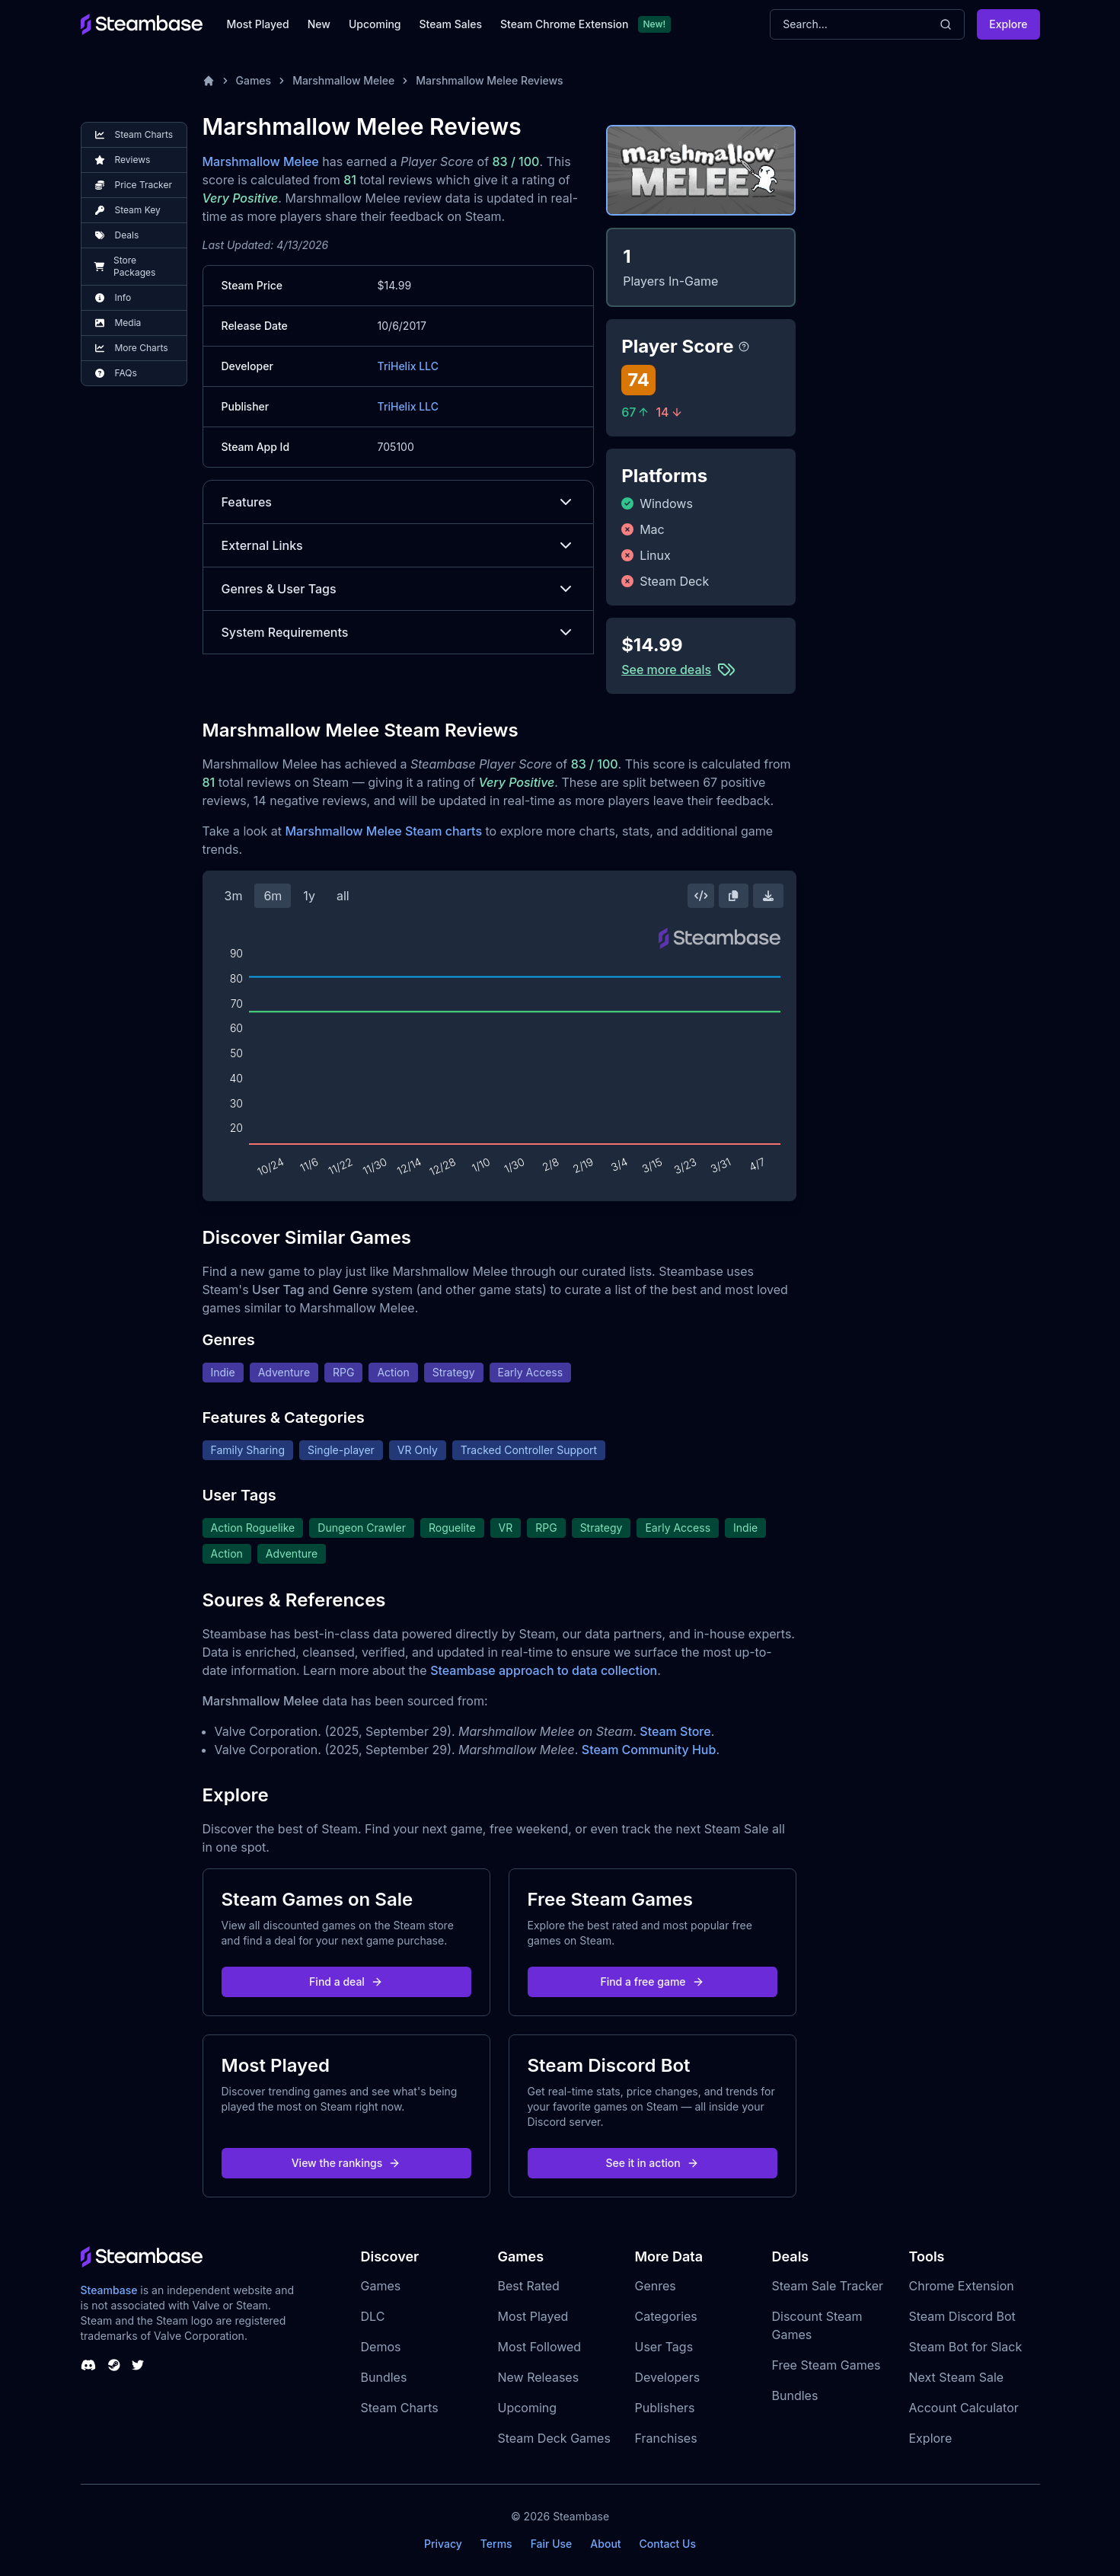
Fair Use (552, 2543)
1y (309, 895)
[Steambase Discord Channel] (88, 2365)
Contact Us (668, 2543)
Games (254, 80)
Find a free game (652, 1981)
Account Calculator (964, 2407)
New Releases (538, 2377)
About (605, 2543)
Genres (655, 2285)
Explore (1008, 24)
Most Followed (540, 2346)
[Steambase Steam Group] (114, 2365)
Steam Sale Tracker (828, 2285)
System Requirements (399, 632)
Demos (381, 2346)
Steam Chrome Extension (564, 24)
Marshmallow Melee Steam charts (383, 831)
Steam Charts (400, 2407)
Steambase (109, 2290)
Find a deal (346, 1981)
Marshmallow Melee (343, 80)
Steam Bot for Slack (966, 2346)
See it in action (651, 2162)
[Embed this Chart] (701, 896)
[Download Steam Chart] (768, 896)
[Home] (209, 81)
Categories (666, 2316)
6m (272, 895)
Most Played (258, 24)
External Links (399, 545)
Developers (667, 2377)
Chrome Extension (961, 2285)
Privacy (443, 2543)
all (343, 895)
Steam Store (675, 1731)
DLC (373, 2316)
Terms (496, 2543)
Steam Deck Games (554, 2438)
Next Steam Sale (956, 2377)
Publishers (665, 2407)
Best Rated (529, 2285)
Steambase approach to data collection (543, 1670)
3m (234, 895)
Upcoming (375, 24)
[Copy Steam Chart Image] (733, 896)
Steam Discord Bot (962, 2316)
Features (399, 502)
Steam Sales (451, 24)
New (319, 24)
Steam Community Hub (649, 1749)
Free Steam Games (826, 2365)
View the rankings (346, 2162)
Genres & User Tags (399, 589)
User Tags (664, 2346)
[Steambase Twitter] (138, 2365)
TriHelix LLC (408, 366)
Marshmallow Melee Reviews (489, 80)
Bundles (384, 2377)
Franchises (666, 2438)
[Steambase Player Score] (744, 346)
